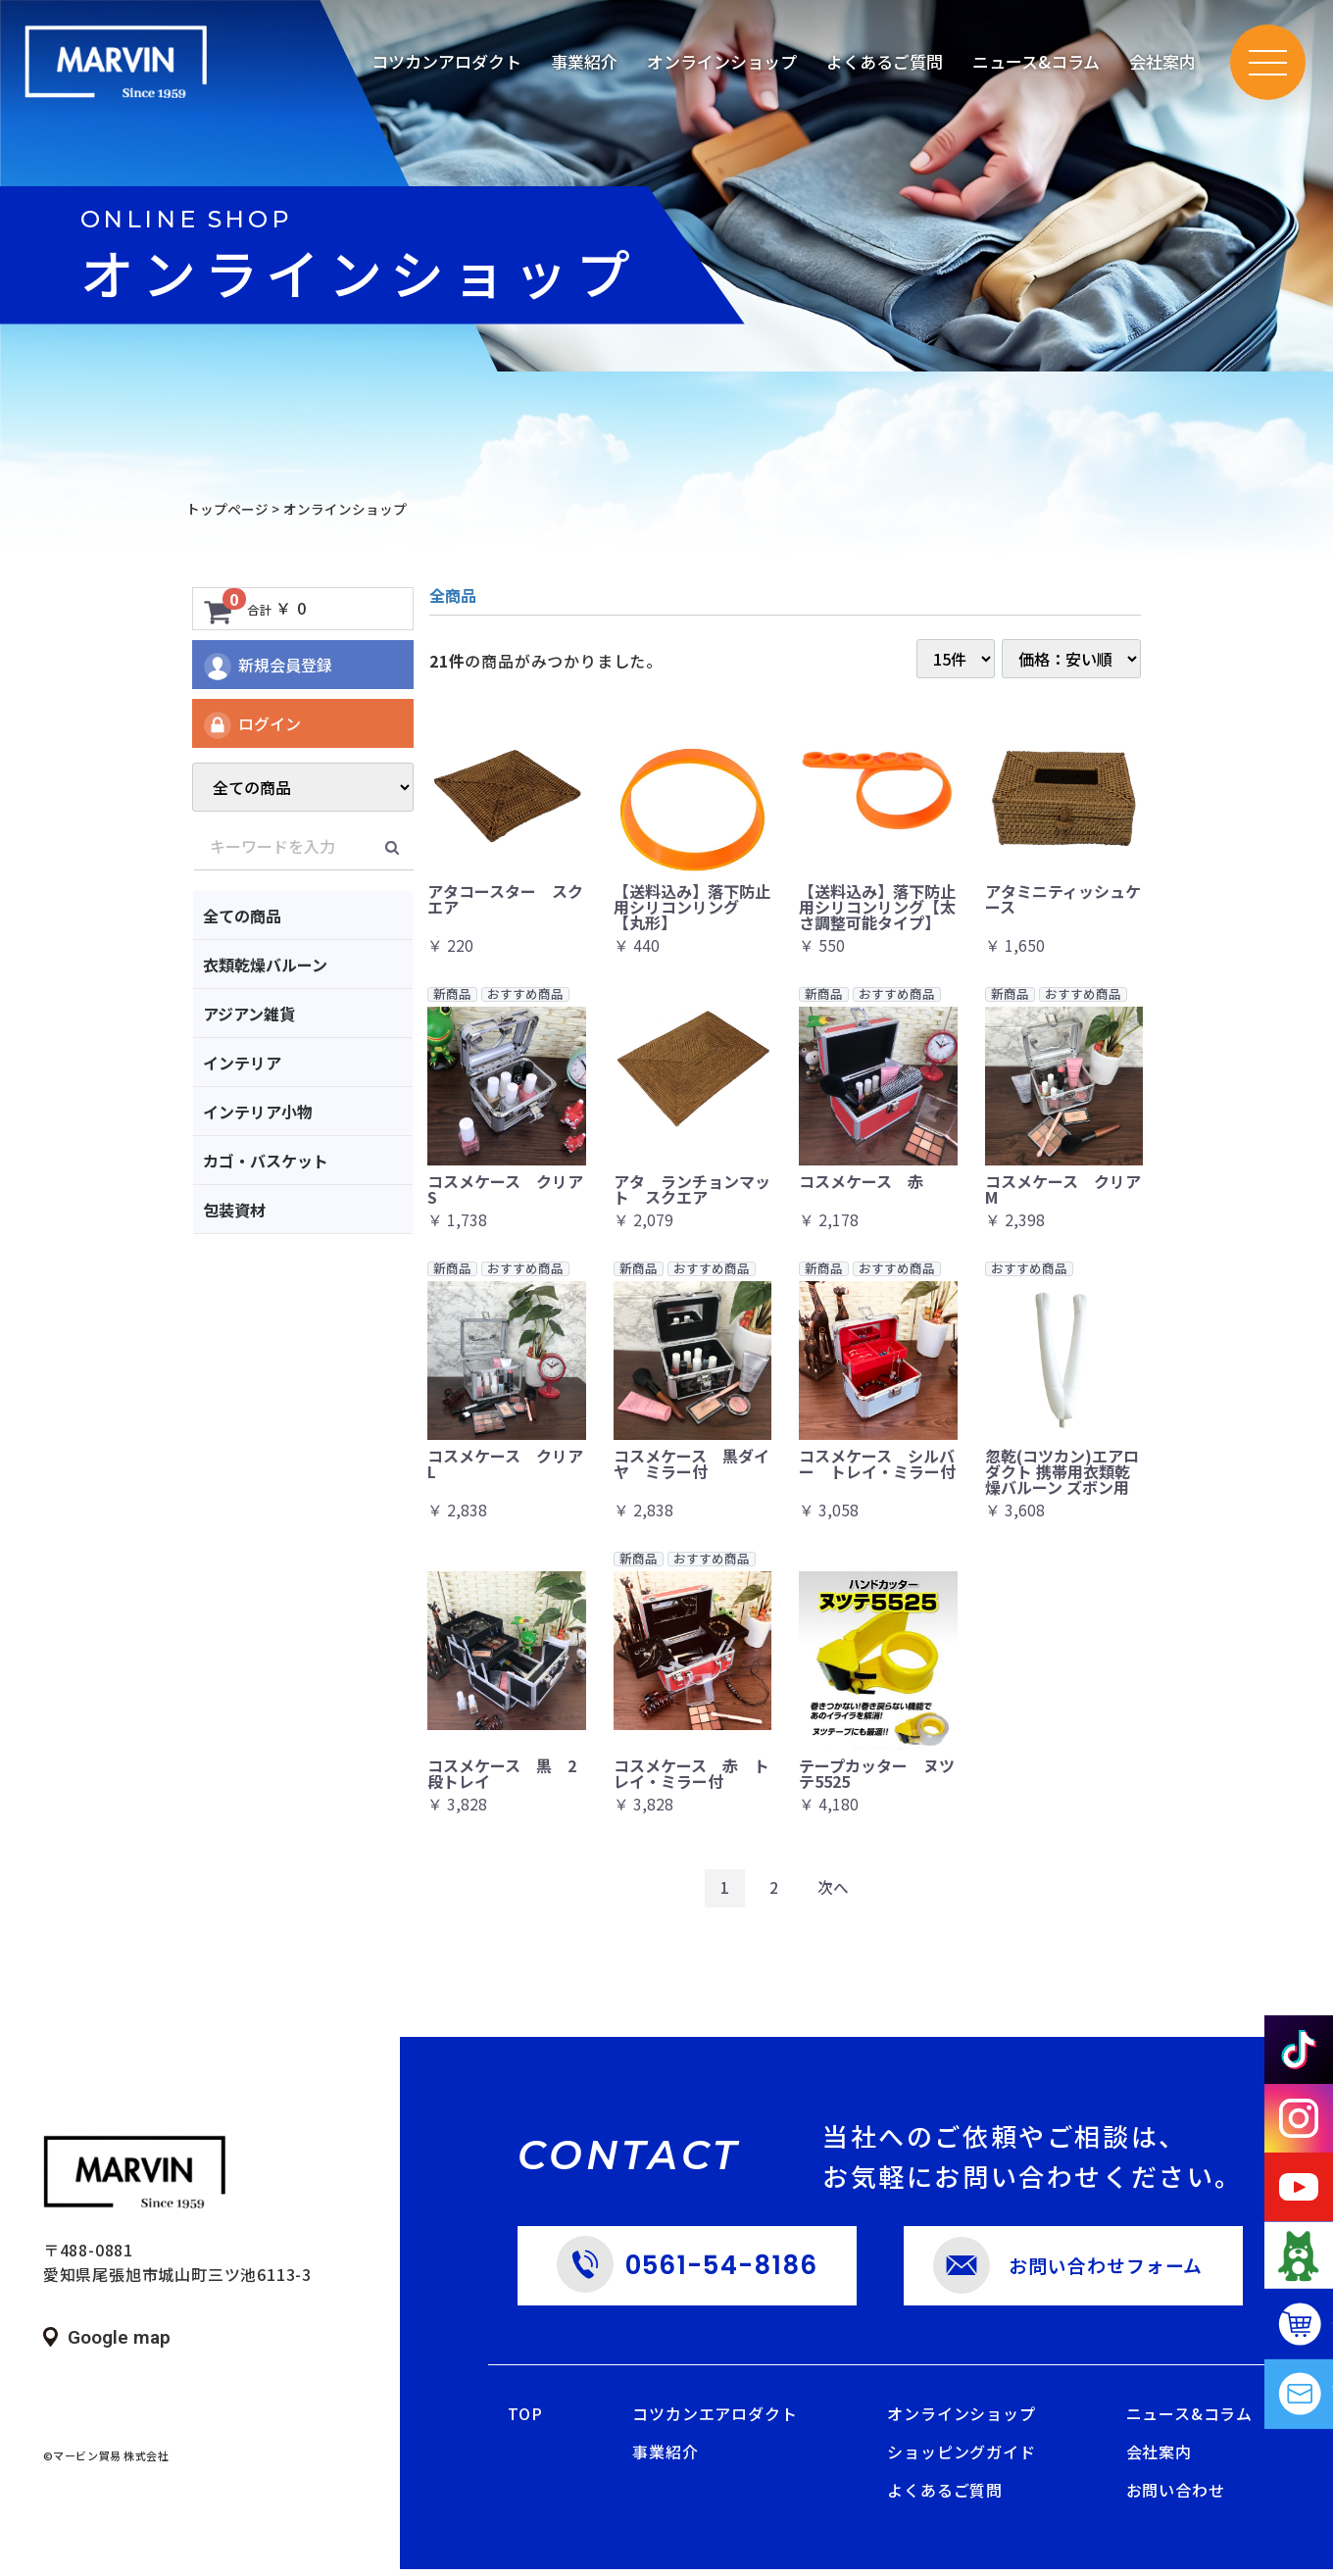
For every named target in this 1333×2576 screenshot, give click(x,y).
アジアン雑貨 (249, 1013)
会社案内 (1159, 2459)
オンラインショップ (961, 2421)
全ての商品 (242, 915)
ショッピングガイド (961, 2459)
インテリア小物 (258, 1111)
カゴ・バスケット (265, 1160)
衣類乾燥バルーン (265, 964)
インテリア (242, 1062)
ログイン (251, 725)
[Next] (834, 1891)
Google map (119, 2341)
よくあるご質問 (945, 2497)
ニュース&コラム (1036, 64)
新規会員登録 (267, 666)
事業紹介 (665, 2459)
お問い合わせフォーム (1103, 2270)
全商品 (452, 595)
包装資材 (234, 1209)
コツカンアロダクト (446, 64)
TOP (525, 2421)
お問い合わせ (1175, 2497)
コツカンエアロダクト (714, 2421)
